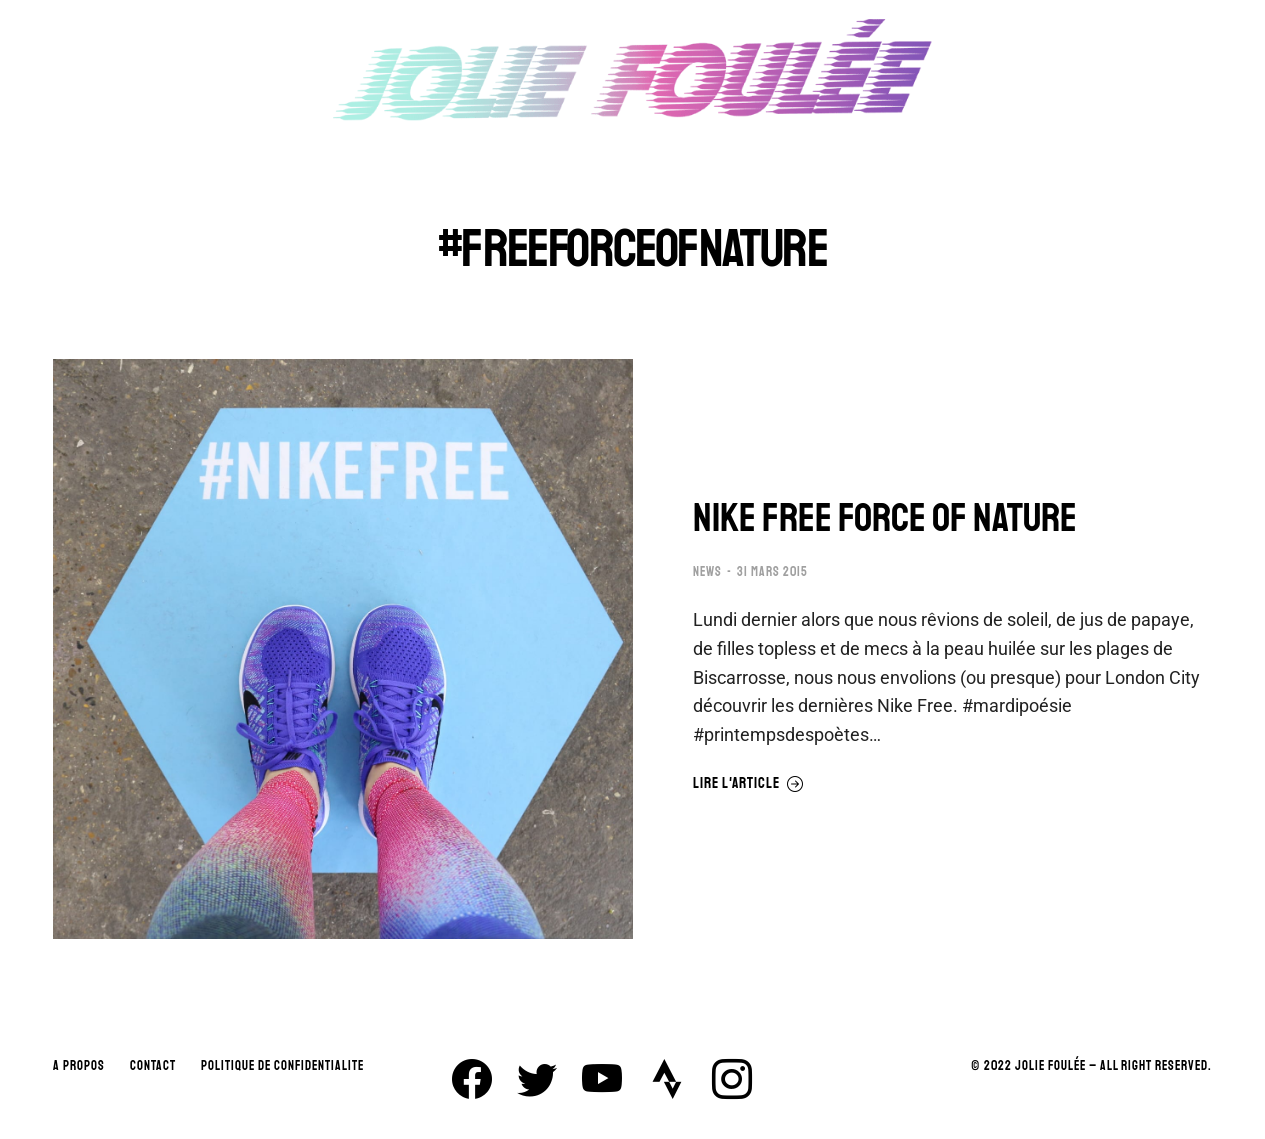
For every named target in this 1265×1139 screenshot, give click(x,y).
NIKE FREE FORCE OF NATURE (885, 518)
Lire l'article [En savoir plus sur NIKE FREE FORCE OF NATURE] (748, 784)
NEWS (707, 572)
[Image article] (343, 649)
